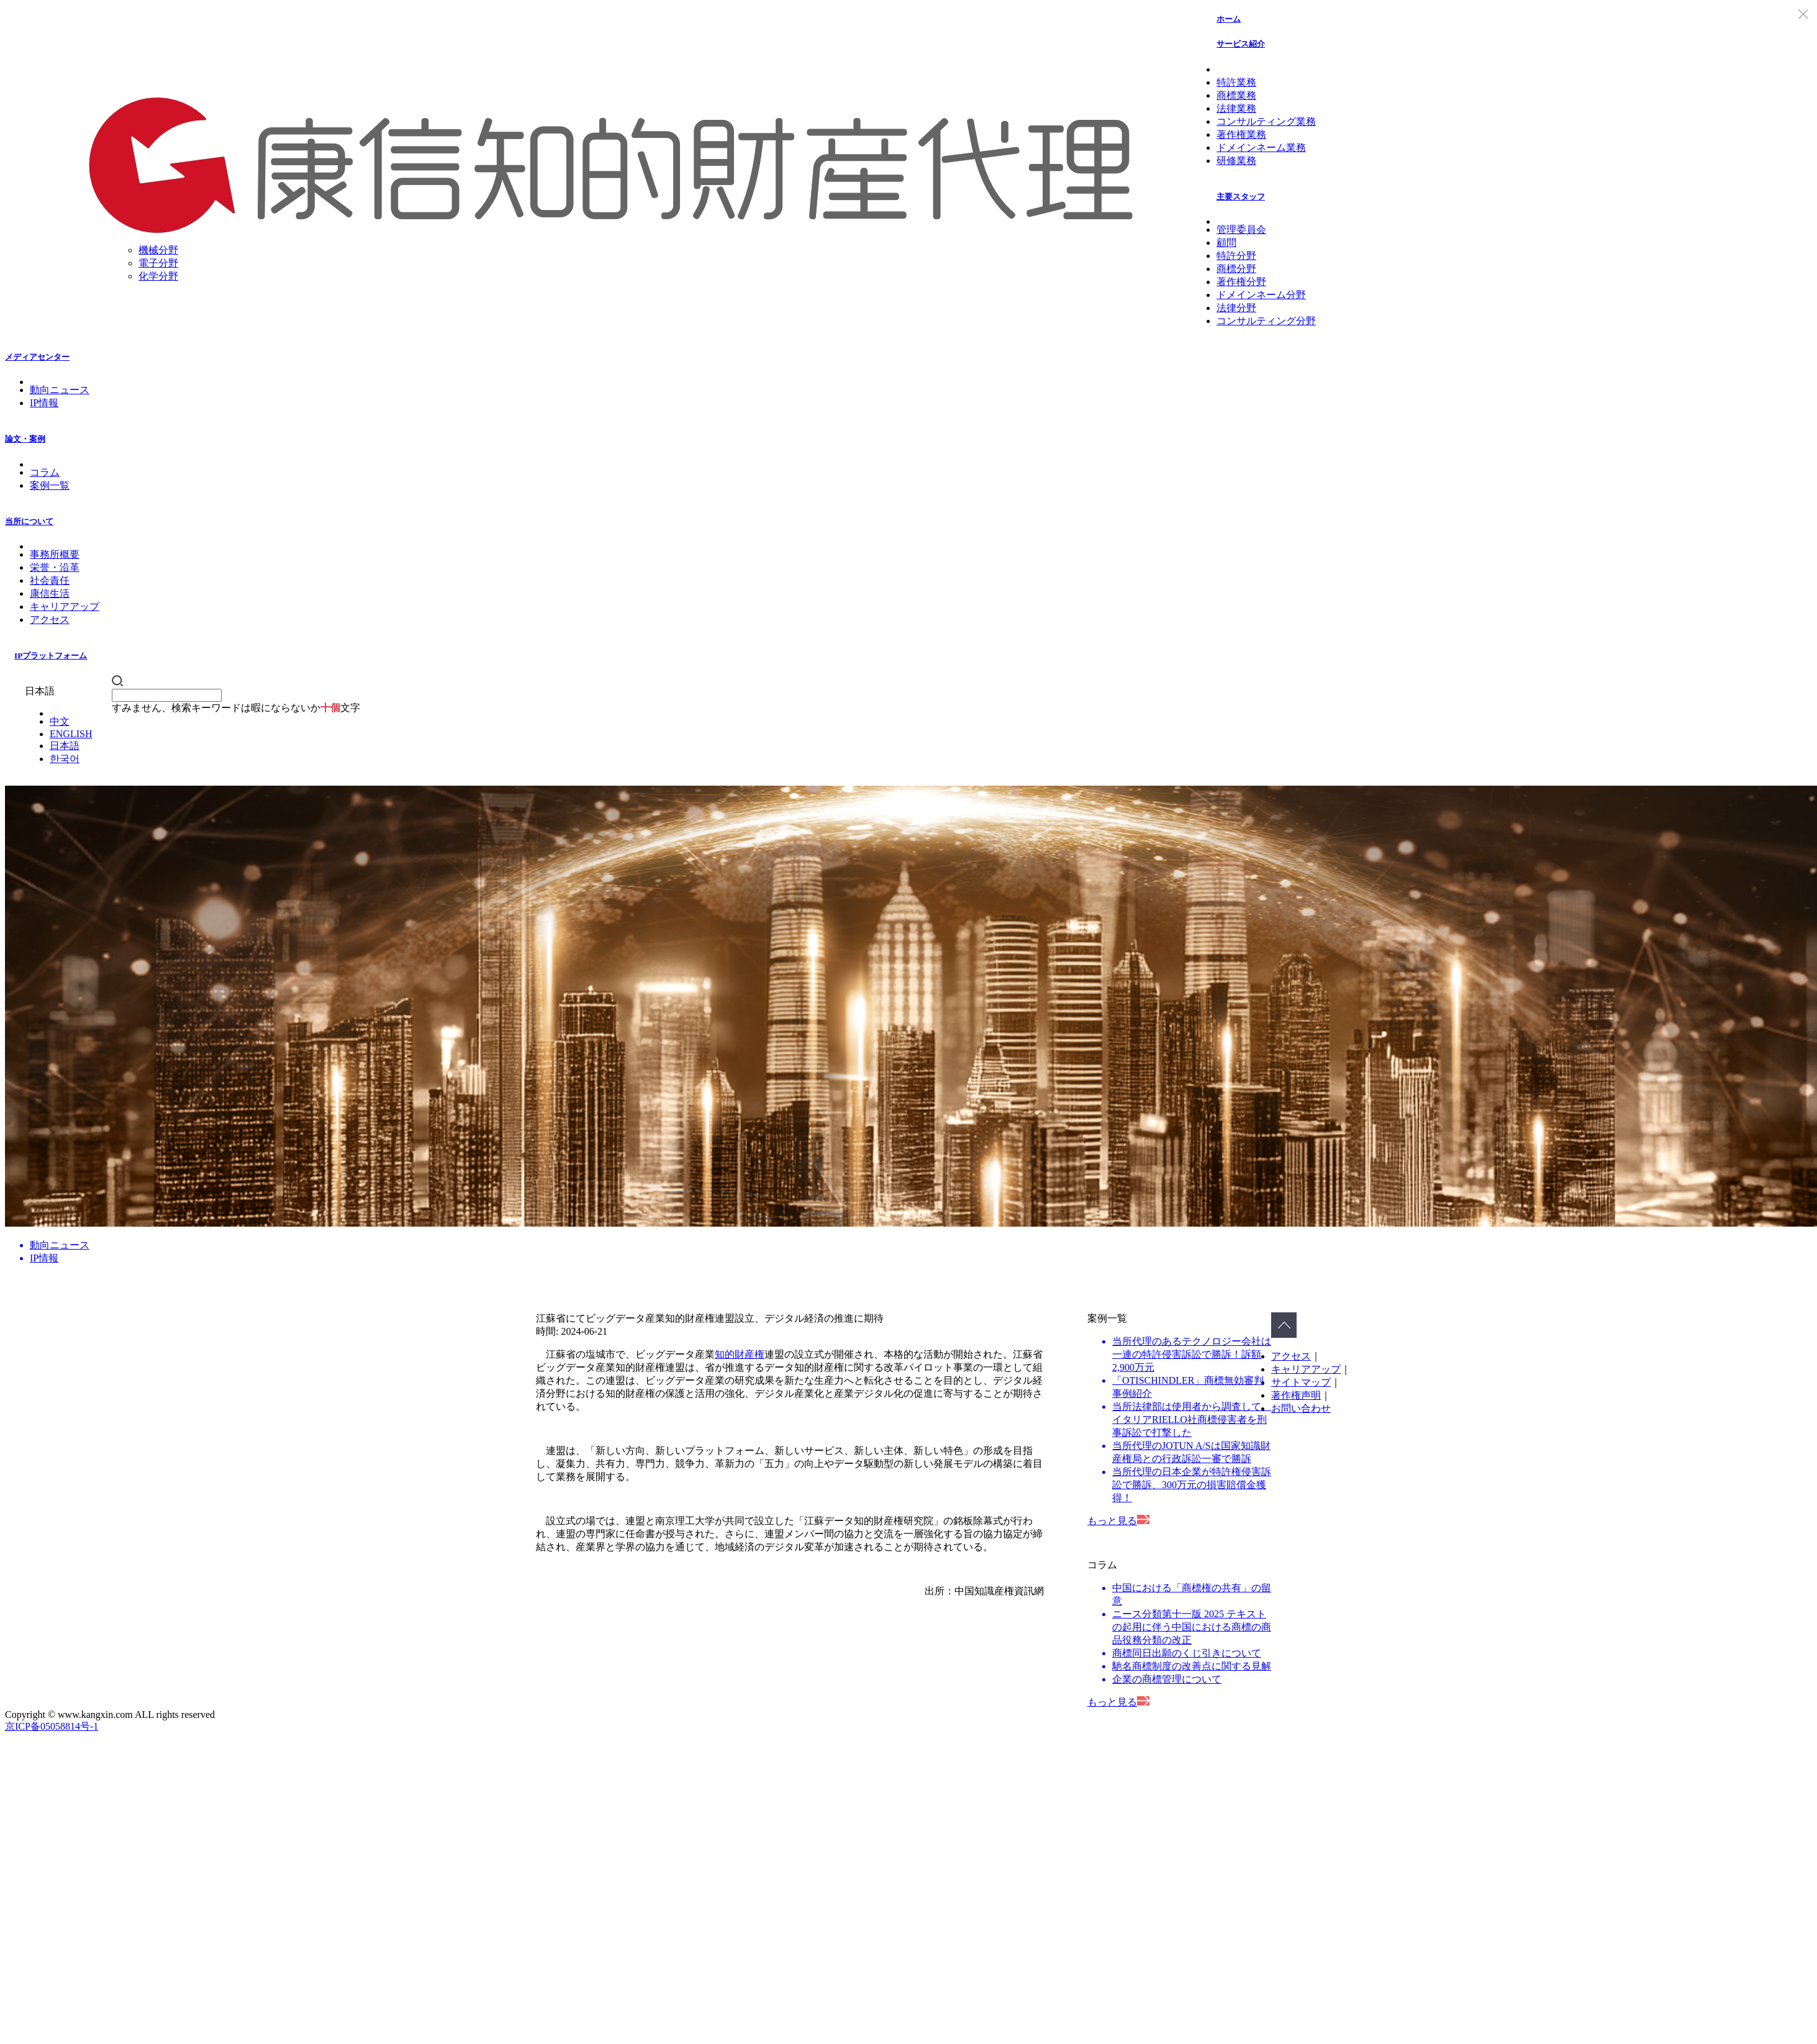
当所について (29, 521)
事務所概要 (54, 554)
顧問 (1226, 242)
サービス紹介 (1241, 43)
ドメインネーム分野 (1261, 294)
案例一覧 (50, 485)
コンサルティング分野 (1266, 321)
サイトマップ (1301, 1382)
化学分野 (158, 276)
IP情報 (44, 402)
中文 (60, 721)
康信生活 (50, 593)
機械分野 (158, 250)
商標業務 (1236, 95)
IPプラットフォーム (50, 655)
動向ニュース (59, 389)
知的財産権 (739, 1354)
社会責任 (50, 580)
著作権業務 (1241, 134)
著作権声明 (1296, 1395)
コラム (45, 472)
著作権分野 (1241, 281)
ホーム (1229, 19)
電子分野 (158, 263)
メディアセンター (37, 356)
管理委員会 (1241, 229)
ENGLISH (71, 734)
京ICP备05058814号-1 (51, 1726)
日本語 (64, 745)
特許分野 (1236, 255)
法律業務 (1236, 108)
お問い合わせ (1301, 1408)
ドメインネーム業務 (1261, 147)
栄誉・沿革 (54, 567)
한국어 (64, 758)
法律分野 (1236, 307)
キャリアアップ (64, 606)
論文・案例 (25, 438)
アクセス (50, 619)
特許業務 (1236, 82)
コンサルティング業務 (1266, 121)
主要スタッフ (1241, 196)
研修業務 (1236, 160)
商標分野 (1236, 268)
